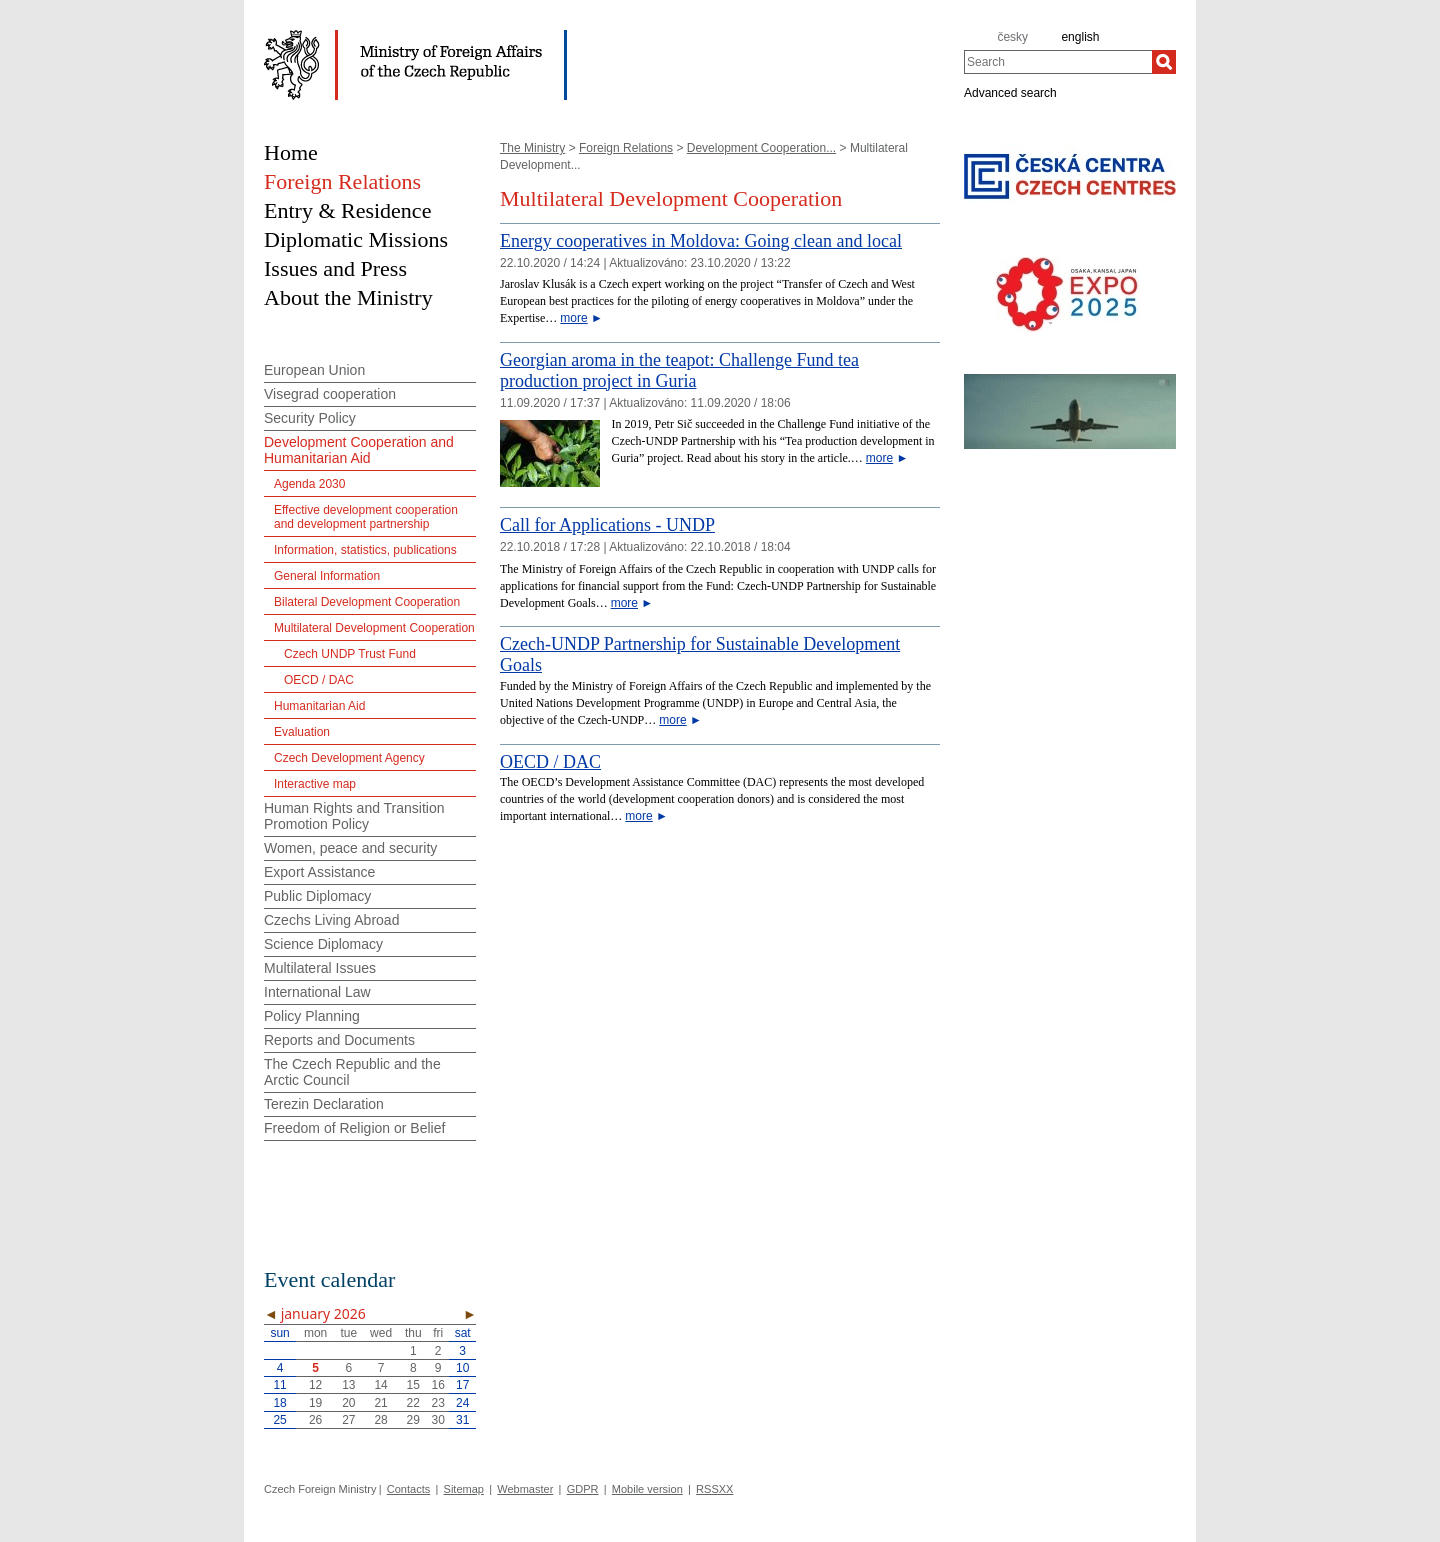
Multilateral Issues (320, 968)
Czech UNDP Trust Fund (350, 654)
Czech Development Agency (349, 758)
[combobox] (1058, 62)
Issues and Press (335, 268)
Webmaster (525, 1489)
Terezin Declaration (324, 1104)
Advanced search (1010, 92)
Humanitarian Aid (319, 706)
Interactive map (315, 784)
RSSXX (714, 1489)
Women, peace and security (350, 848)
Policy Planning (312, 1016)
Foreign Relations (626, 148)
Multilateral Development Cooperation (374, 628)
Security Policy (310, 418)
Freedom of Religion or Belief (354, 1128)
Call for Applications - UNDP (607, 525)
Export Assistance (319, 872)
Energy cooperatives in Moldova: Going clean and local (701, 241)
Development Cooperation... (761, 148)
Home (291, 152)
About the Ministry (348, 297)
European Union (314, 370)
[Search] (1164, 62)
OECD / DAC (550, 762)
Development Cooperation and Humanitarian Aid (359, 450)
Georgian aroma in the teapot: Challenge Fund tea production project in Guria (679, 370)
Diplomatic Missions (356, 239)
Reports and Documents (339, 1040)
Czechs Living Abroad (331, 920)
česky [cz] (1012, 37)
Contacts (408, 1489)
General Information (327, 576)
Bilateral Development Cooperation (367, 602)
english (1080, 37)
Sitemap (464, 1489)
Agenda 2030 (309, 484)
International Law (317, 992)
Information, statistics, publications (365, 550)
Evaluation (302, 732)
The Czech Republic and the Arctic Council (352, 1072)
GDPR (583, 1489)
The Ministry (532, 148)
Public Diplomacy (317, 896)
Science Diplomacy (323, 944)
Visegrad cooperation (330, 394)
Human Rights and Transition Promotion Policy (354, 816)
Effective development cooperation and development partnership (366, 517)
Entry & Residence (347, 210)
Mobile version (647, 1489)
